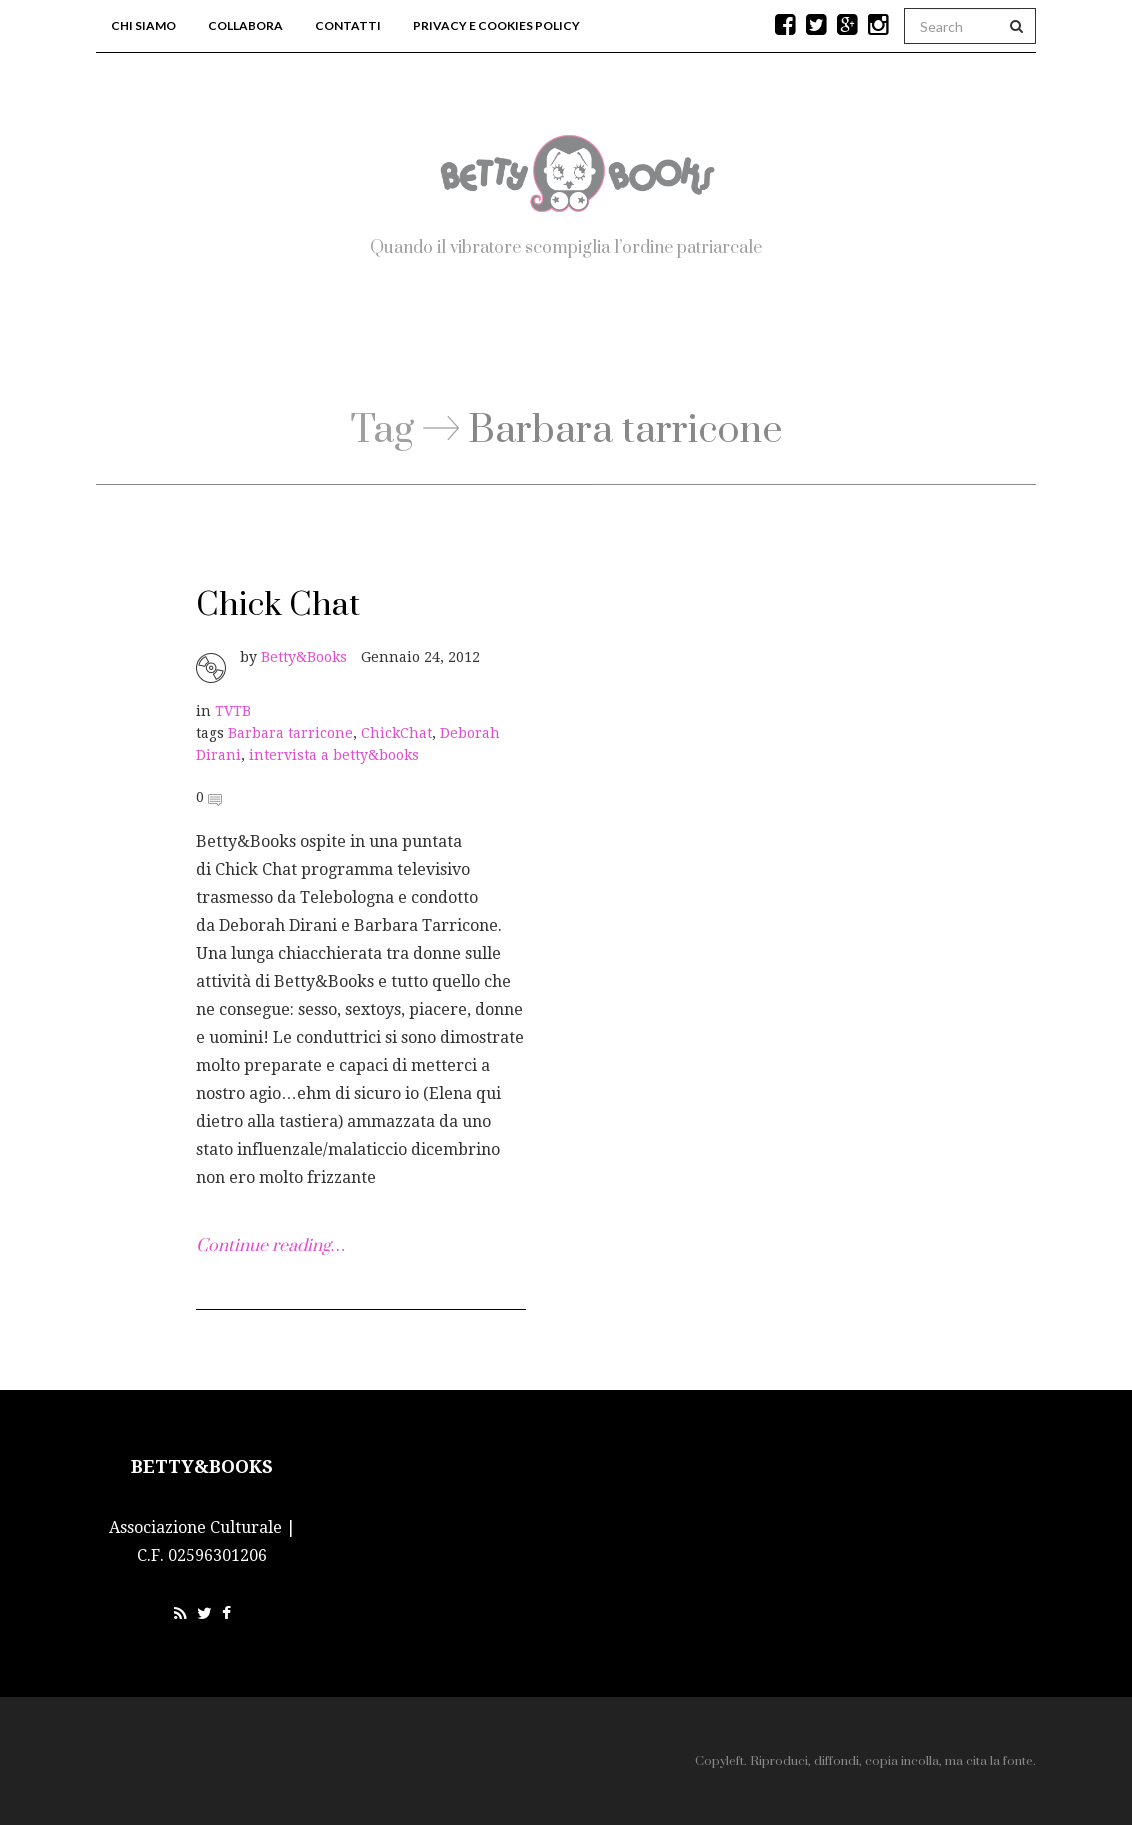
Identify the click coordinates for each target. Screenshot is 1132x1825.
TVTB (233, 711)
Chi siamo (143, 25)
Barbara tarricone (290, 733)
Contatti (348, 25)
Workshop (682, 345)
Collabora (245, 25)
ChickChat (396, 733)
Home (433, 345)
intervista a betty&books (334, 755)
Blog (547, 346)
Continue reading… (270, 1246)
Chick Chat (278, 605)
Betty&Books (304, 657)
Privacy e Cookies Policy (496, 25)
